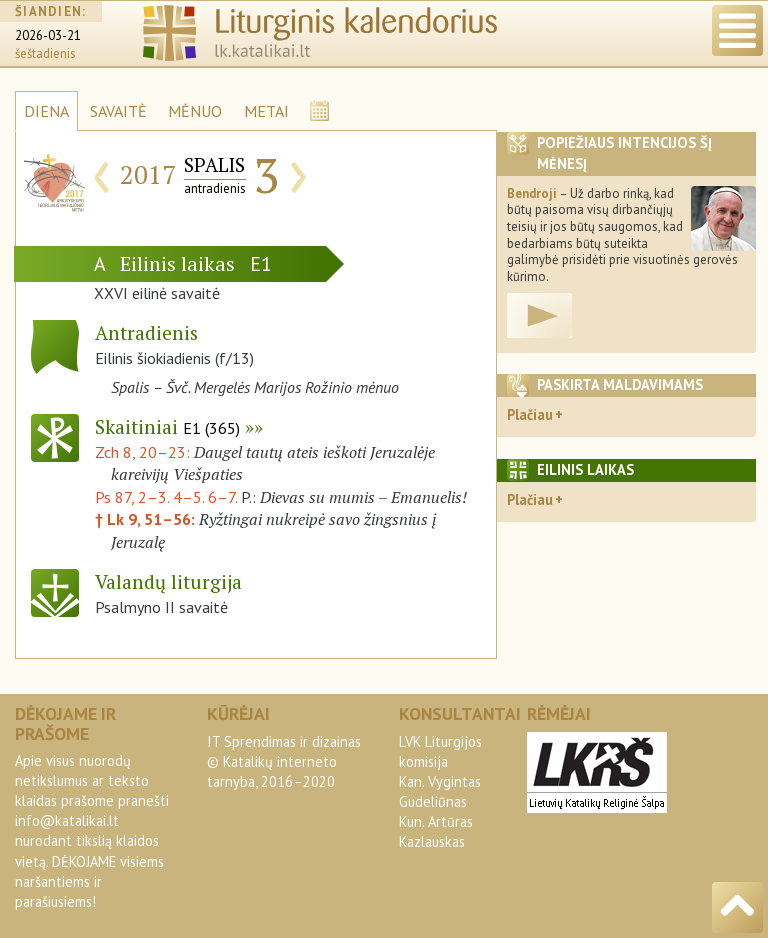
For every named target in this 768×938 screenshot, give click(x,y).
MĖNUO (195, 111)
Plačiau (530, 414)
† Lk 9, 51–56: (147, 519)
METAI (266, 111)
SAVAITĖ (118, 111)
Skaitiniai (167, 426)
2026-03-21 (48, 35)
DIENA (46, 111)
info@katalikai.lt (67, 820)
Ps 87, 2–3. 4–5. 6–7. (166, 497)
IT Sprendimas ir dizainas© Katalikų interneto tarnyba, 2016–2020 (284, 761)
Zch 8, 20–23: (144, 452)
